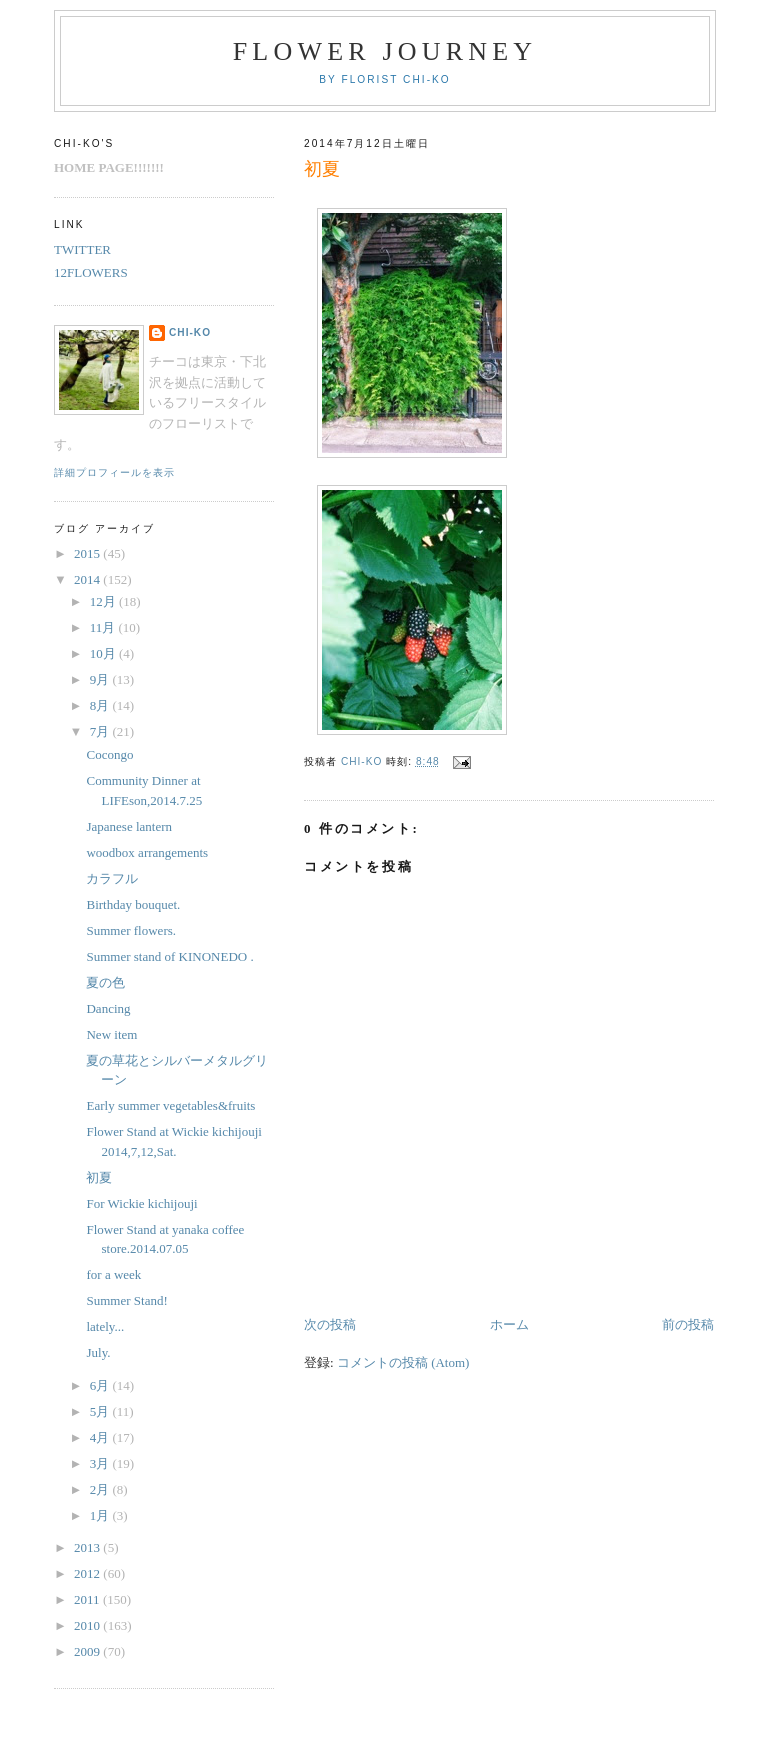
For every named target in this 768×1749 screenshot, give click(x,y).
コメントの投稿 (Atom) (403, 1362)
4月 (101, 1437)
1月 (101, 1515)
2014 (88, 579)
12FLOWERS (91, 272)
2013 (88, 1547)
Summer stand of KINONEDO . (169, 956)
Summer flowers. (131, 930)
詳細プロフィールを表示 (114, 472)
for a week (113, 1274)
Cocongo (109, 754)
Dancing (108, 1008)
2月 (101, 1489)
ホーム (509, 1324)
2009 (88, 1651)
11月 (104, 627)
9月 (101, 679)
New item (111, 1034)
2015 (88, 553)
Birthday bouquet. (133, 904)
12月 (104, 601)
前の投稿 (688, 1324)
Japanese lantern (129, 826)
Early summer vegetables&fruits (170, 1105)
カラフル (112, 878)
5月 (101, 1411)
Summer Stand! (126, 1300)
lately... (105, 1326)
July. (98, 1352)
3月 (101, 1463)
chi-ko (190, 332)
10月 (104, 653)
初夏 (99, 1177)
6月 (101, 1385)
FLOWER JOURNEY (385, 51)
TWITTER (82, 249)
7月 (101, 731)
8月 (101, 705)
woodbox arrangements (147, 852)
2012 (88, 1573)
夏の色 (105, 982)
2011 (88, 1599)
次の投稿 (330, 1324)
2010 (88, 1625)
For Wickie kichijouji (141, 1203)
